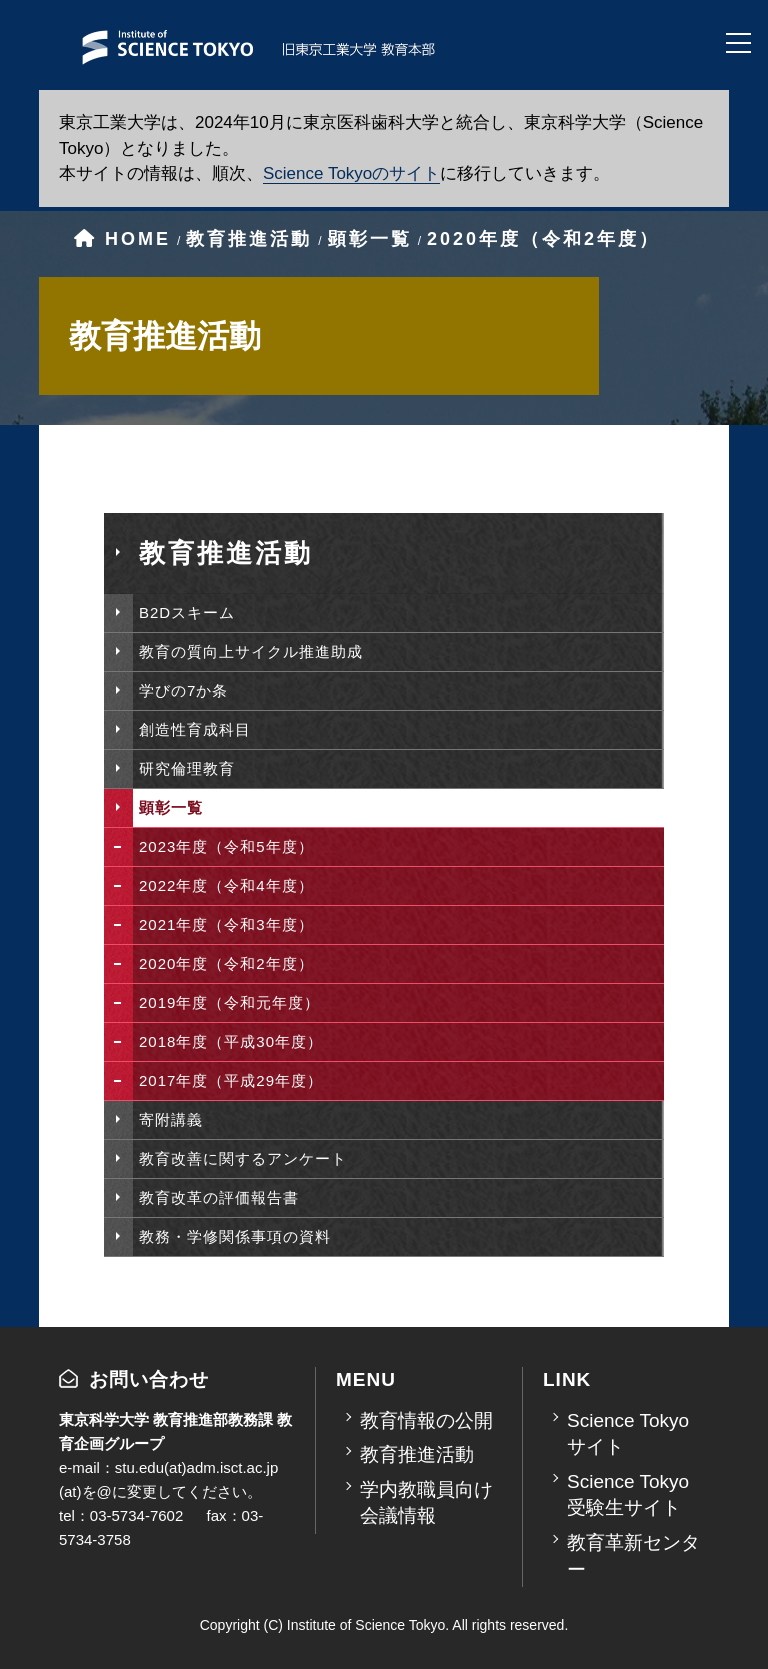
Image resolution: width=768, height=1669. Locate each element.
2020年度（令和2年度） (226, 963)
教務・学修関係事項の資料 (235, 1236)
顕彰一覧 (171, 807)
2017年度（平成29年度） (231, 1080)
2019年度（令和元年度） (229, 1002)
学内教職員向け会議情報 (426, 1503)
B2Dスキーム (187, 612)
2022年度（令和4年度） (226, 885)
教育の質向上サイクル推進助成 (251, 651)
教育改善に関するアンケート (243, 1158)
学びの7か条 (183, 690)
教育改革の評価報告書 (219, 1197)
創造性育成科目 (195, 729)
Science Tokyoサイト (628, 1434)
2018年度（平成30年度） (231, 1041)
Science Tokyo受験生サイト (628, 1495)
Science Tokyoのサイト (351, 173)
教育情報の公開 (426, 1420)
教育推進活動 (417, 1454)
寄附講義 (171, 1119)
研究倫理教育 (187, 768)
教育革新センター (633, 1556)
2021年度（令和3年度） (226, 924)
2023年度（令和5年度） (226, 846)
